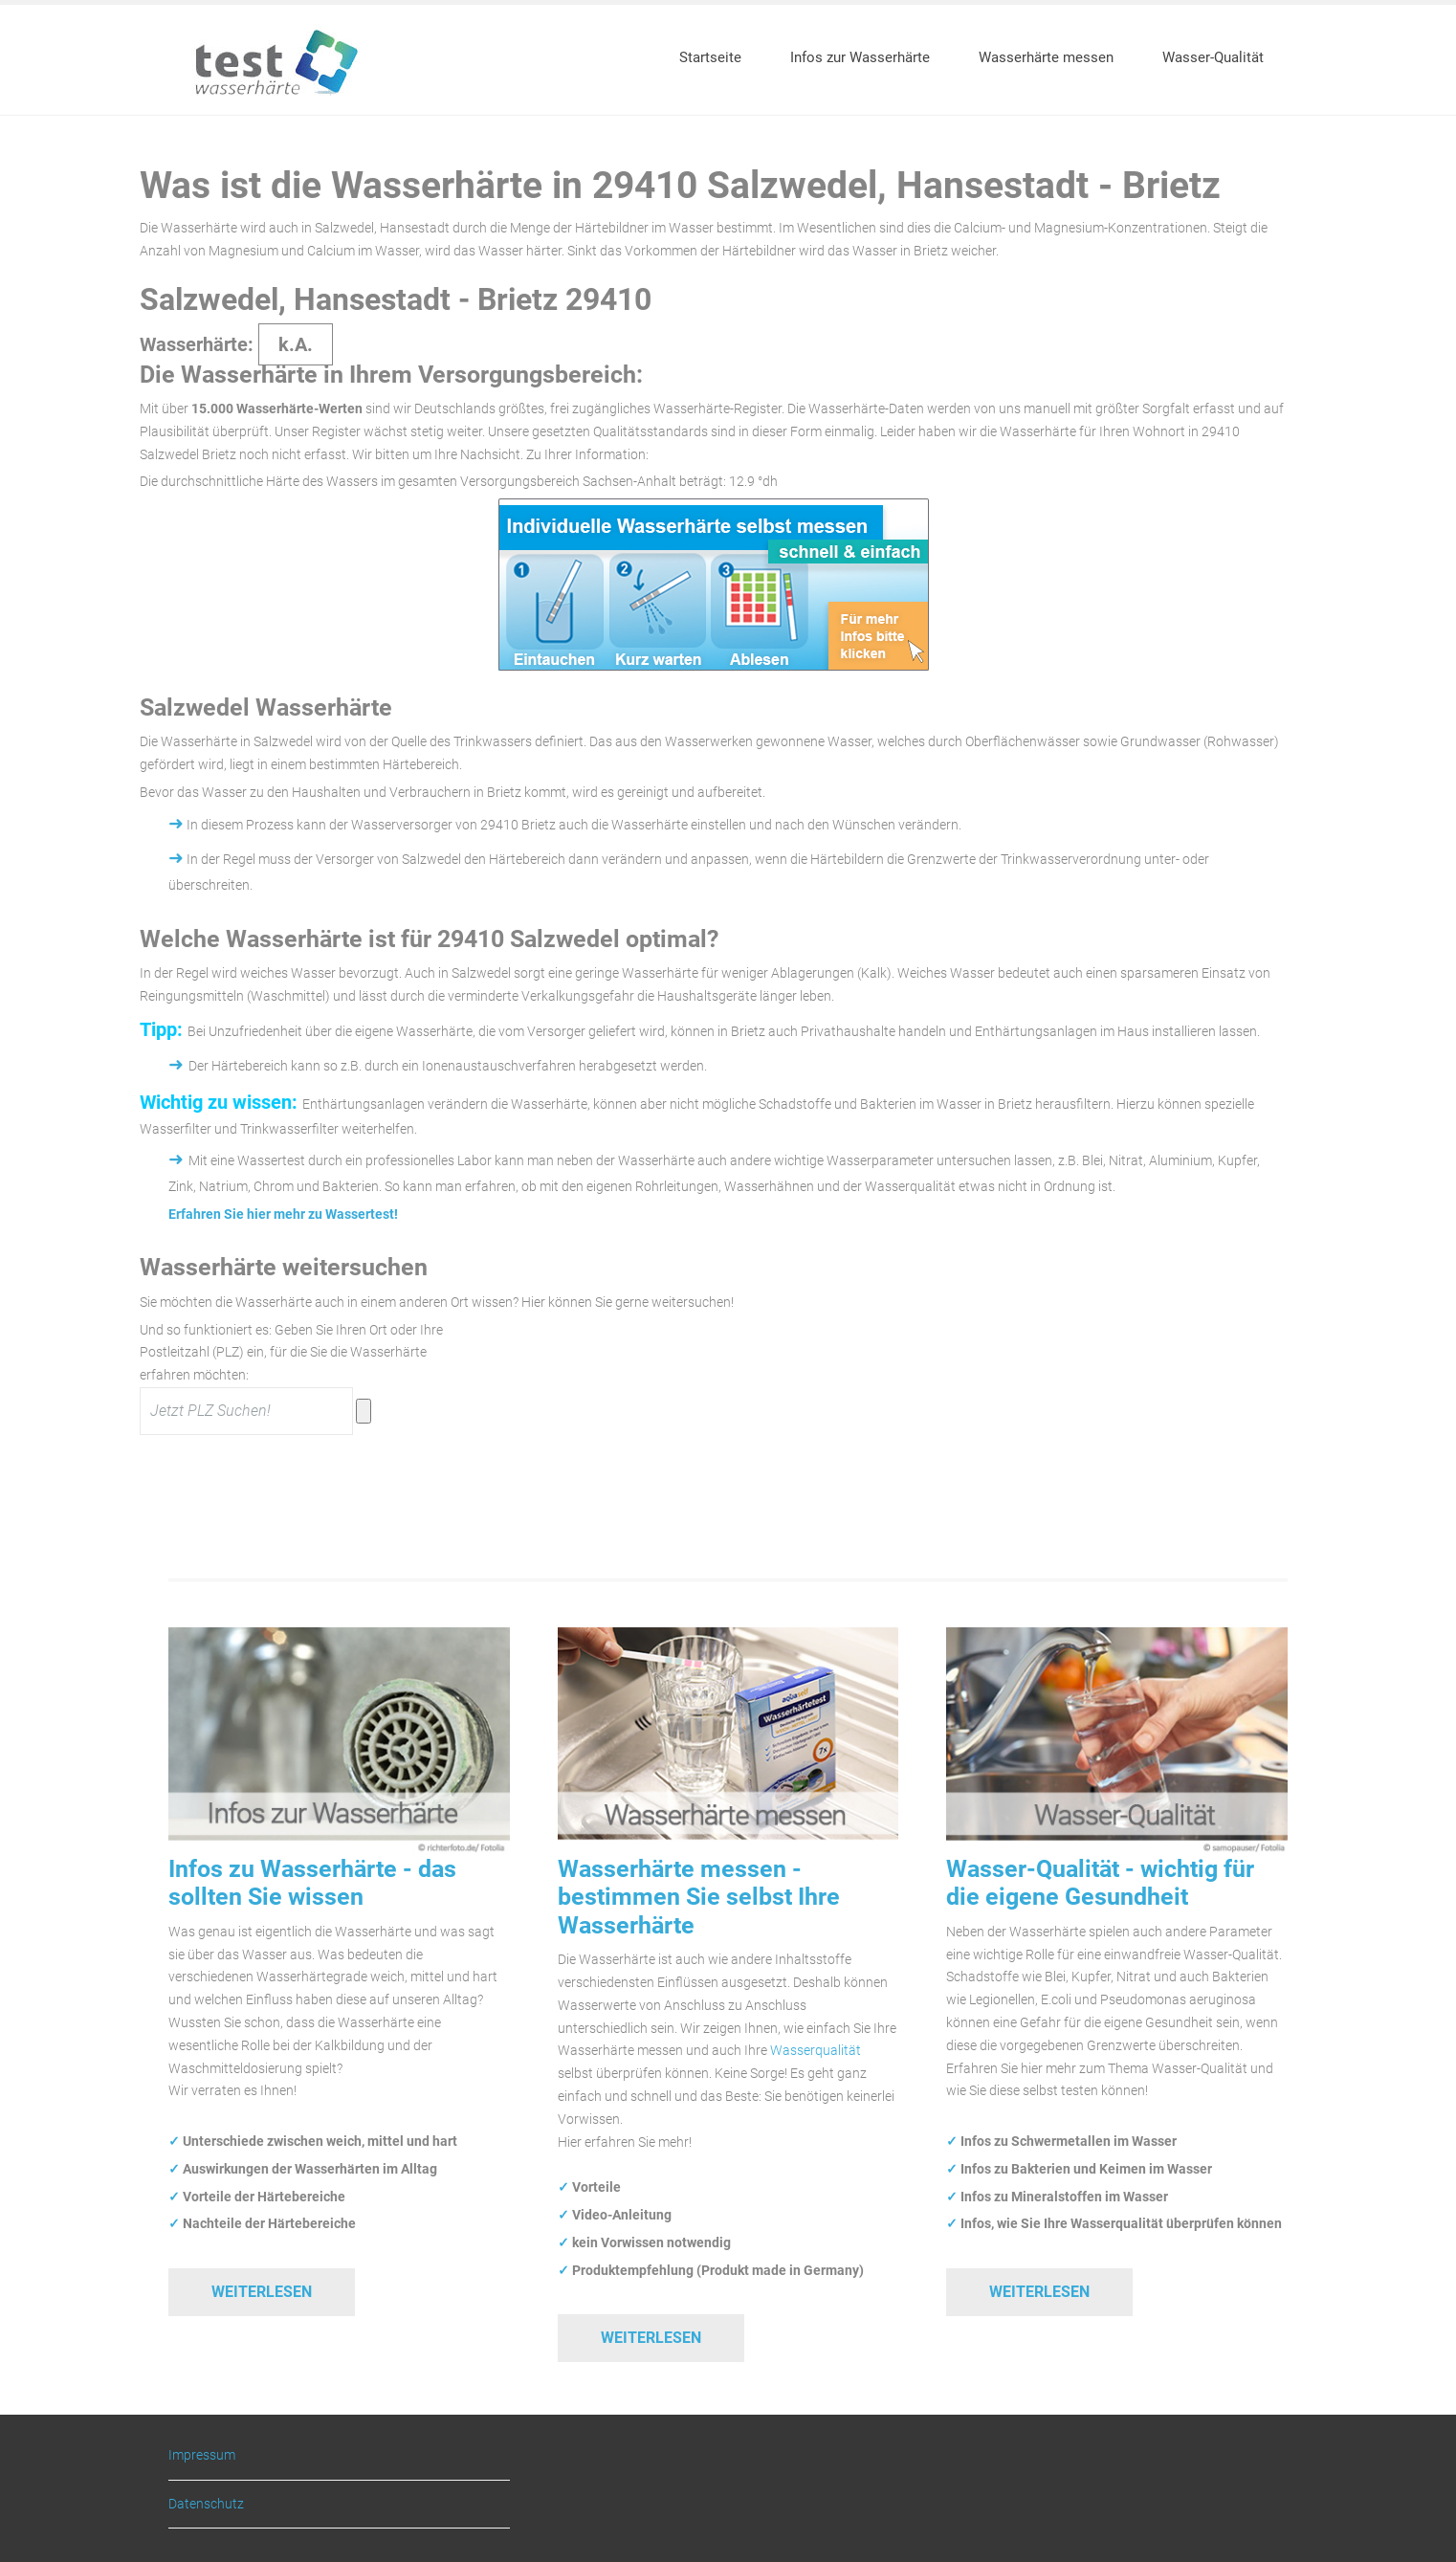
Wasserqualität (815, 2050)
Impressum (201, 2455)
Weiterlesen (261, 2292)
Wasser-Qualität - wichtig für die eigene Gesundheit (1100, 1882)
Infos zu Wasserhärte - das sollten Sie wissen (312, 1882)
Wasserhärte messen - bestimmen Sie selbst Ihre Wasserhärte (699, 1897)
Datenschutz (206, 2503)
